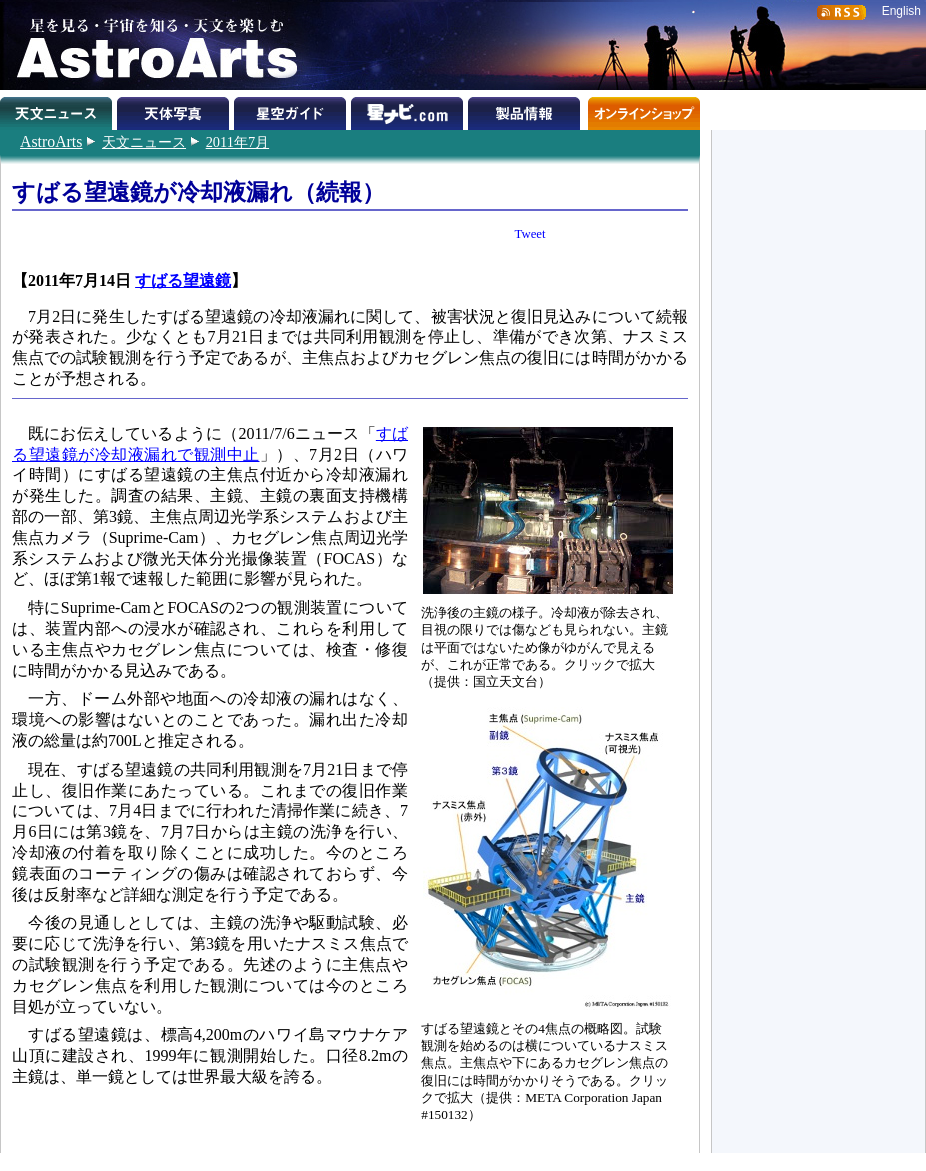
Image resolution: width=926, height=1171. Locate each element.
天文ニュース (144, 142)
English (901, 11)
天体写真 (175, 110)
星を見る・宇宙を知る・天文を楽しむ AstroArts (150, 45)
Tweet (530, 234)
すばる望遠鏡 (183, 280)
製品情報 (526, 110)
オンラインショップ (643, 110)
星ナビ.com (409, 110)
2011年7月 (237, 142)
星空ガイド (292, 110)
